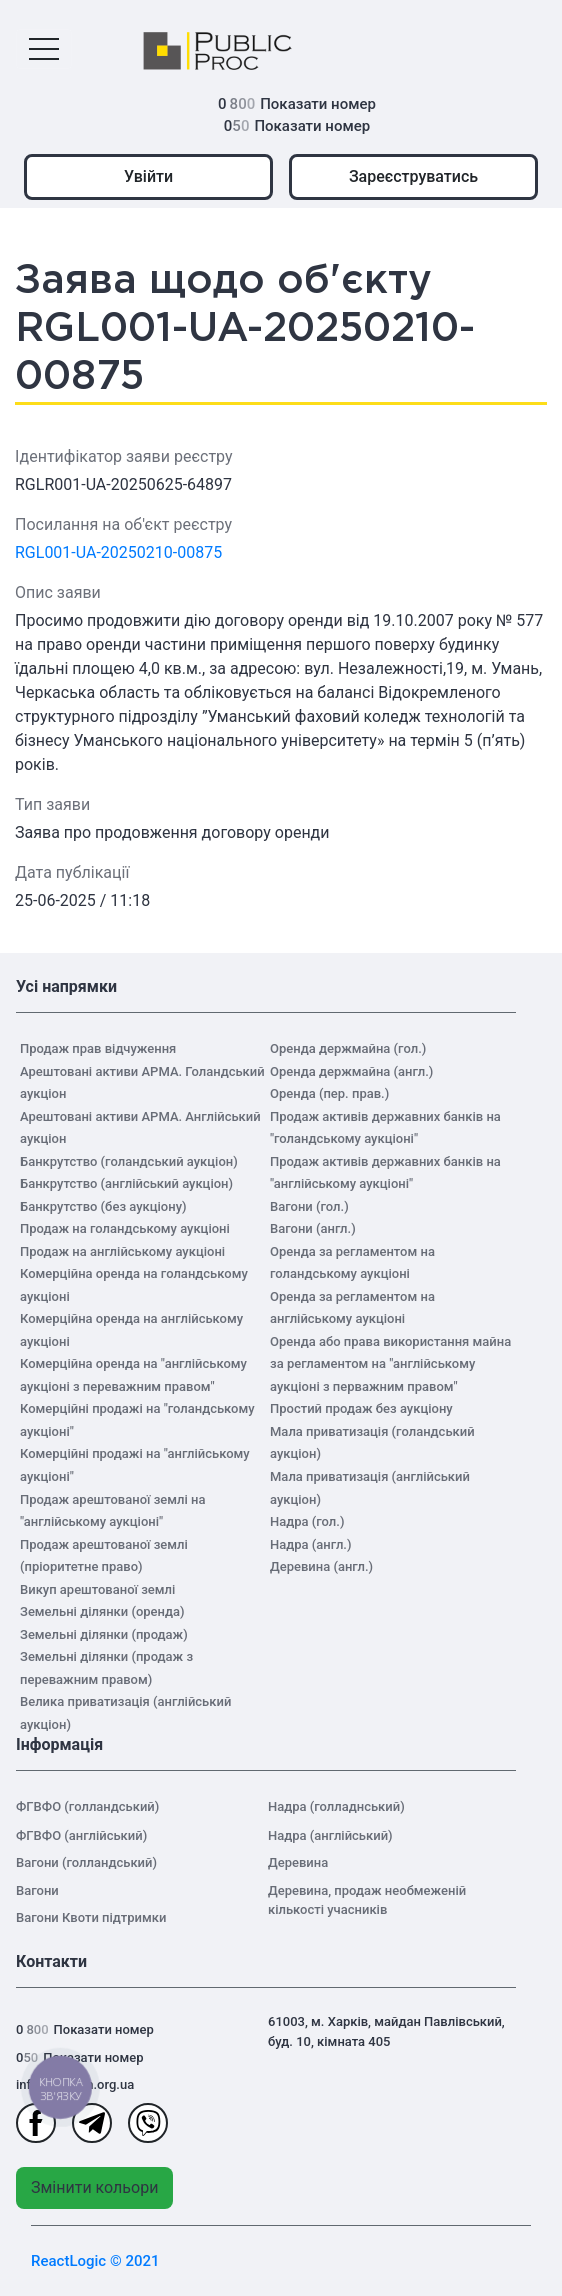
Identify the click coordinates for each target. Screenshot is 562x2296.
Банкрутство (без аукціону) (103, 1206)
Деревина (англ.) (321, 1566)
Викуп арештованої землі (97, 1589)
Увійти (148, 176)
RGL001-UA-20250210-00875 (118, 552)
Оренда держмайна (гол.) (348, 1048)
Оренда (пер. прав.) (329, 1093)
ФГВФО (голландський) (87, 1806)
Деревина (298, 1862)
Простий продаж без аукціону (361, 1408)
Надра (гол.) (307, 1521)
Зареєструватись (413, 176)
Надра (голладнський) (336, 1806)
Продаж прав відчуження (98, 1048)
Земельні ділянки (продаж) (104, 1634)
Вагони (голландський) (86, 1862)
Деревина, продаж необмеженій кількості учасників (367, 1900)
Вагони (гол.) (309, 1206)
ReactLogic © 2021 (95, 2261)
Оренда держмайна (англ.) (351, 1071)
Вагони (37, 1890)
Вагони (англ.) (313, 1228)
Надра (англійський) (330, 1835)
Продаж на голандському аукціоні (125, 1228)
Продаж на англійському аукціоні (122, 1251)
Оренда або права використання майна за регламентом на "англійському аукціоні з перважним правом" (390, 1364)
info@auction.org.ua (75, 2084)
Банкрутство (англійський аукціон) (126, 1183)
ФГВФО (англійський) (81, 1835)
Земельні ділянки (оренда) (102, 1611)
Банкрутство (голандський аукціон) (129, 1161)
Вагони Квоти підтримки (91, 1917)
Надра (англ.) (311, 1544)
